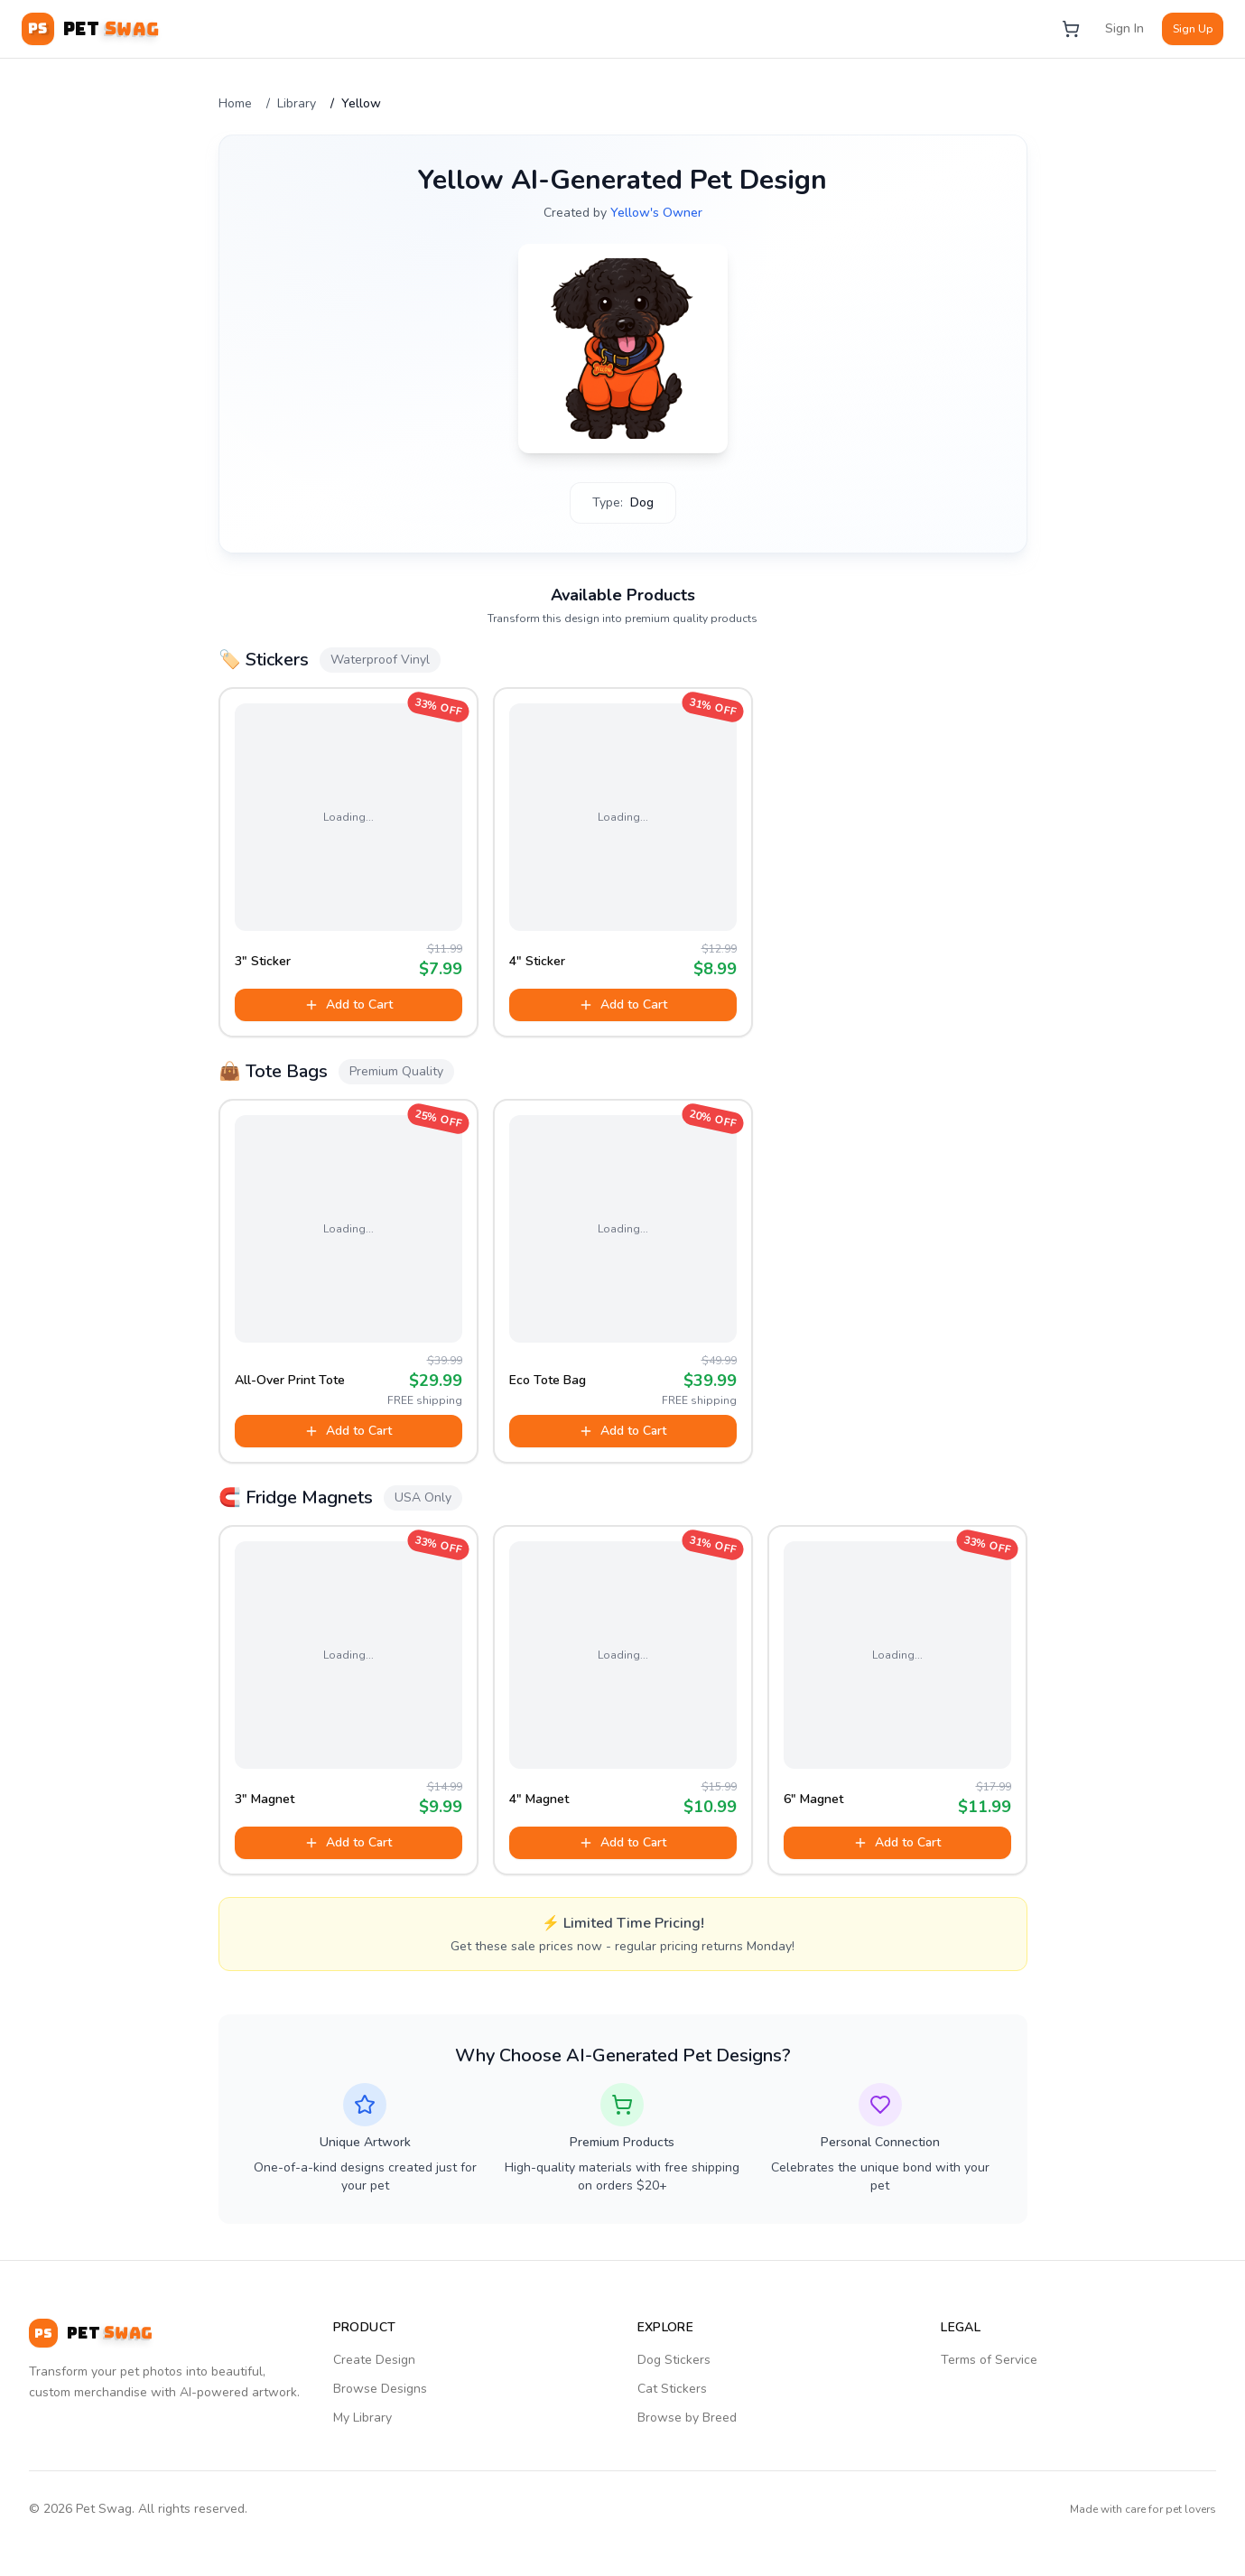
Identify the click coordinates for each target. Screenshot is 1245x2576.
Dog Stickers (674, 2359)
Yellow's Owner (656, 212)
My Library (362, 2417)
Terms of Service (989, 2359)
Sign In (1124, 28)
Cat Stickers (672, 2388)
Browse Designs (380, 2388)
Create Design (374, 2359)
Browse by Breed (687, 2417)
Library (296, 103)
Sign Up (1192, 29)
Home (235, 103)
